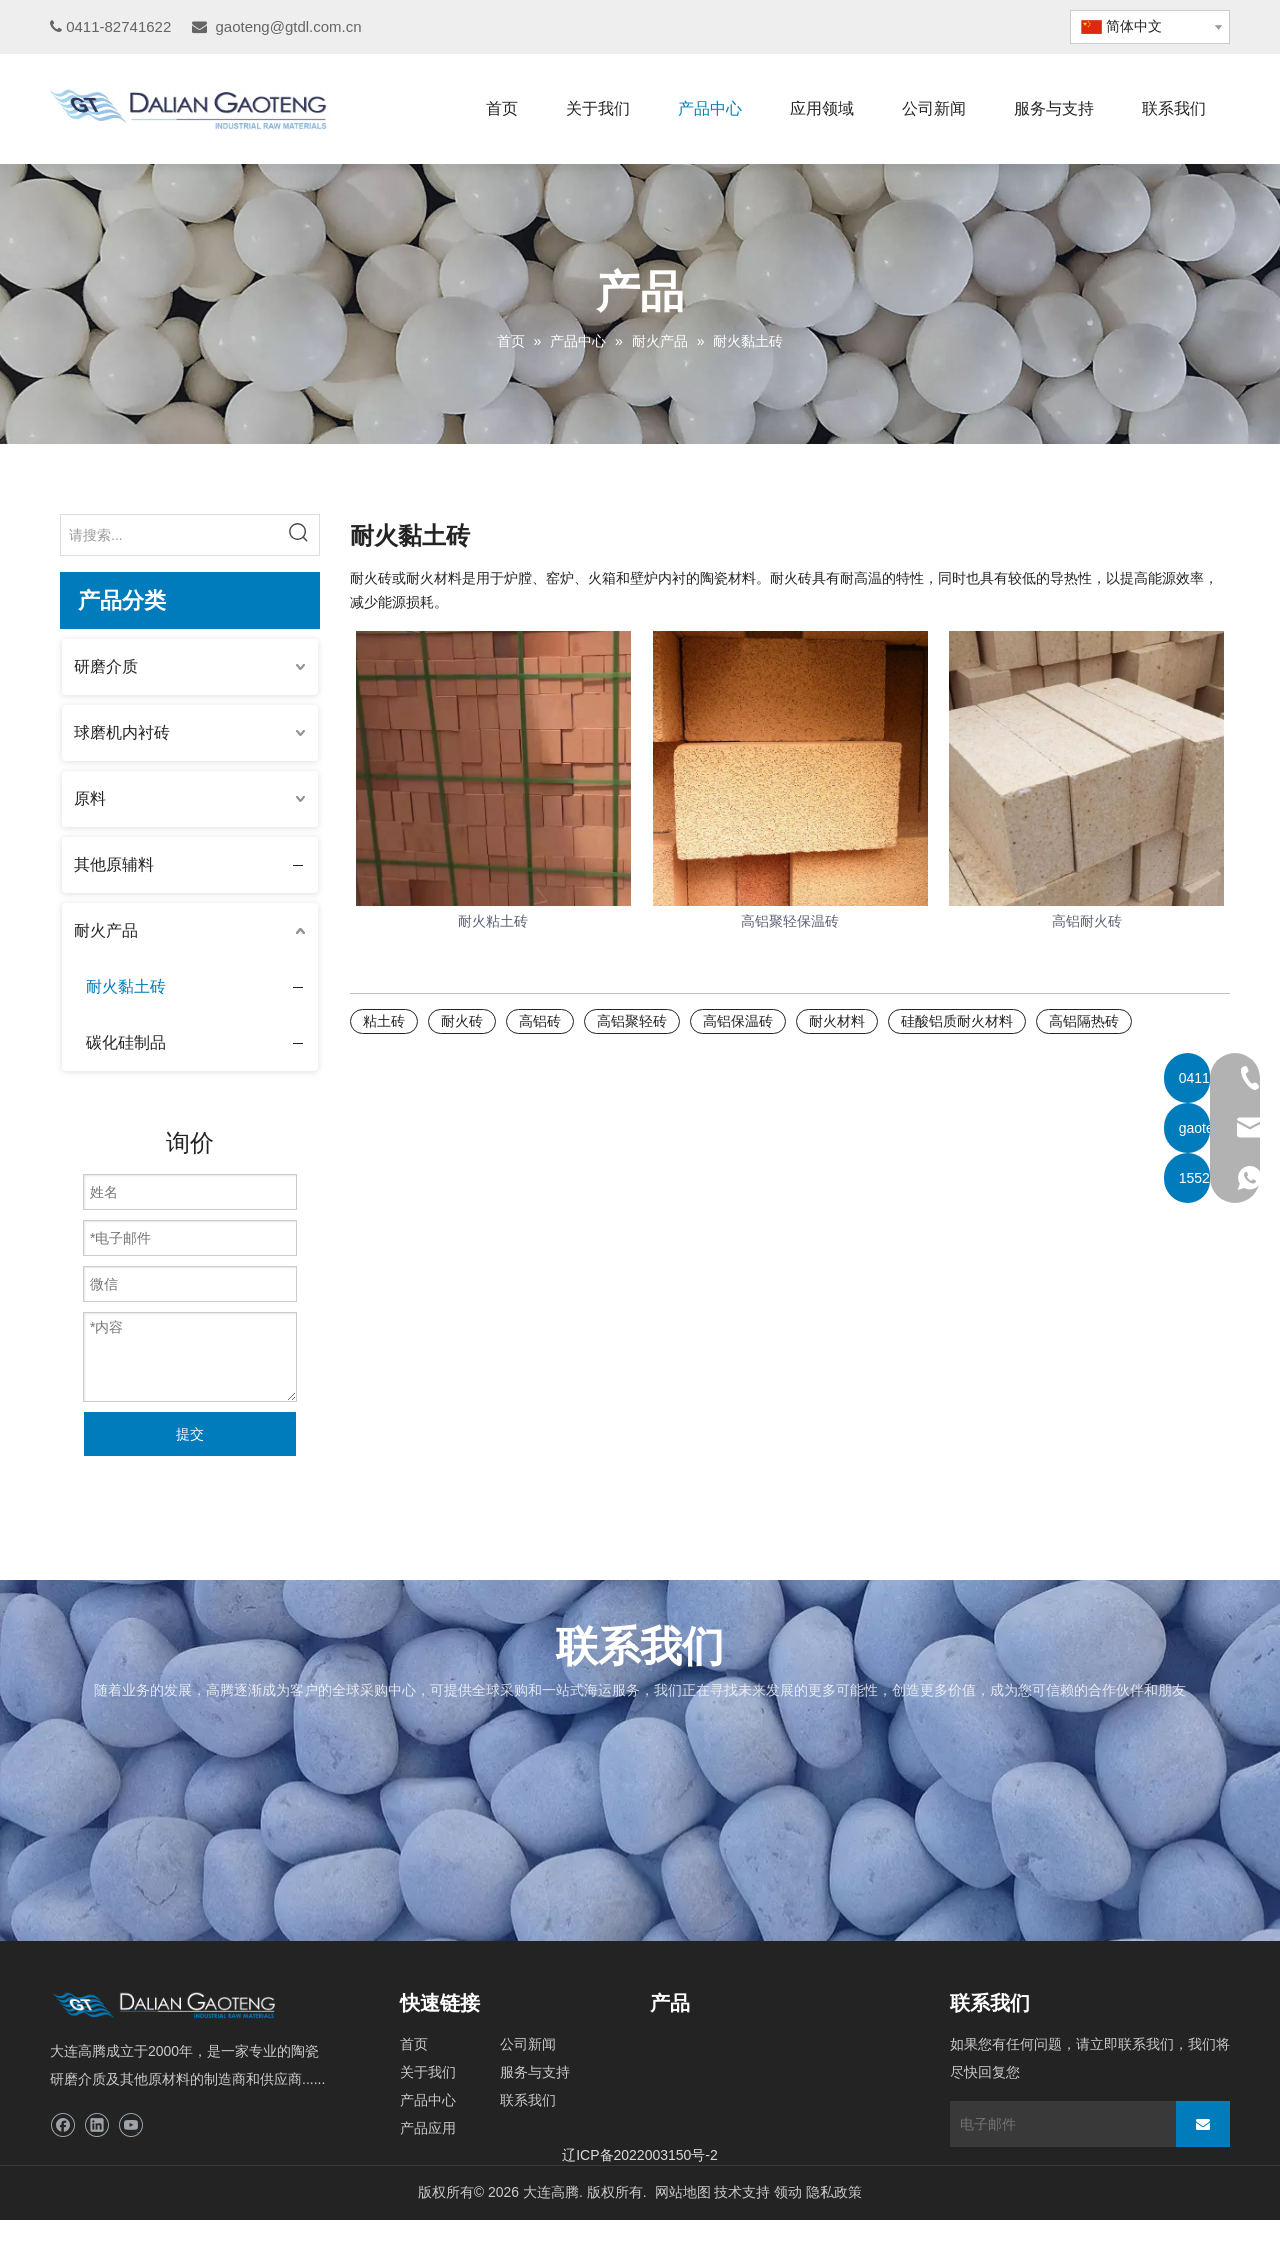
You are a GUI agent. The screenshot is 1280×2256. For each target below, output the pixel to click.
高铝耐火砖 (1087, 921)
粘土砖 (384, 1021)
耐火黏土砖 (126, 986)
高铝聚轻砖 (632, 1021)
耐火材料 (837, 1021)
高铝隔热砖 (1084, 1021)
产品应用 (428, 2128)
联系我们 (528, 2100)
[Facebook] (62, 2125)
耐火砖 (462, 1021)
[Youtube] (130, 2125)
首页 (414, 2044)
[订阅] (1203, 2124)
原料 (90, 798)
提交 (190, 1434)
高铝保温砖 (738, 1021)
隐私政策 (834, 2192)
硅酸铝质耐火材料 (957, 1021)
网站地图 (683, 2192)
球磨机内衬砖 (122, 732)
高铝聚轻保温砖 (790, 921)
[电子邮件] (1058, 2124)
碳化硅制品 (126, 1042)
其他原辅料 (114, 864)
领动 (788, 2192)
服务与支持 (535, 2072)
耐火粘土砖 (493, 921)
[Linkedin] (96, 2125)
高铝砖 (540, 1021)
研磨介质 (106, 666)
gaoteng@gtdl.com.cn (288, 26)
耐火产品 (106, 930)
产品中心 (428, 2100)
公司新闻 (528, 2044)
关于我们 (428, 2072)
